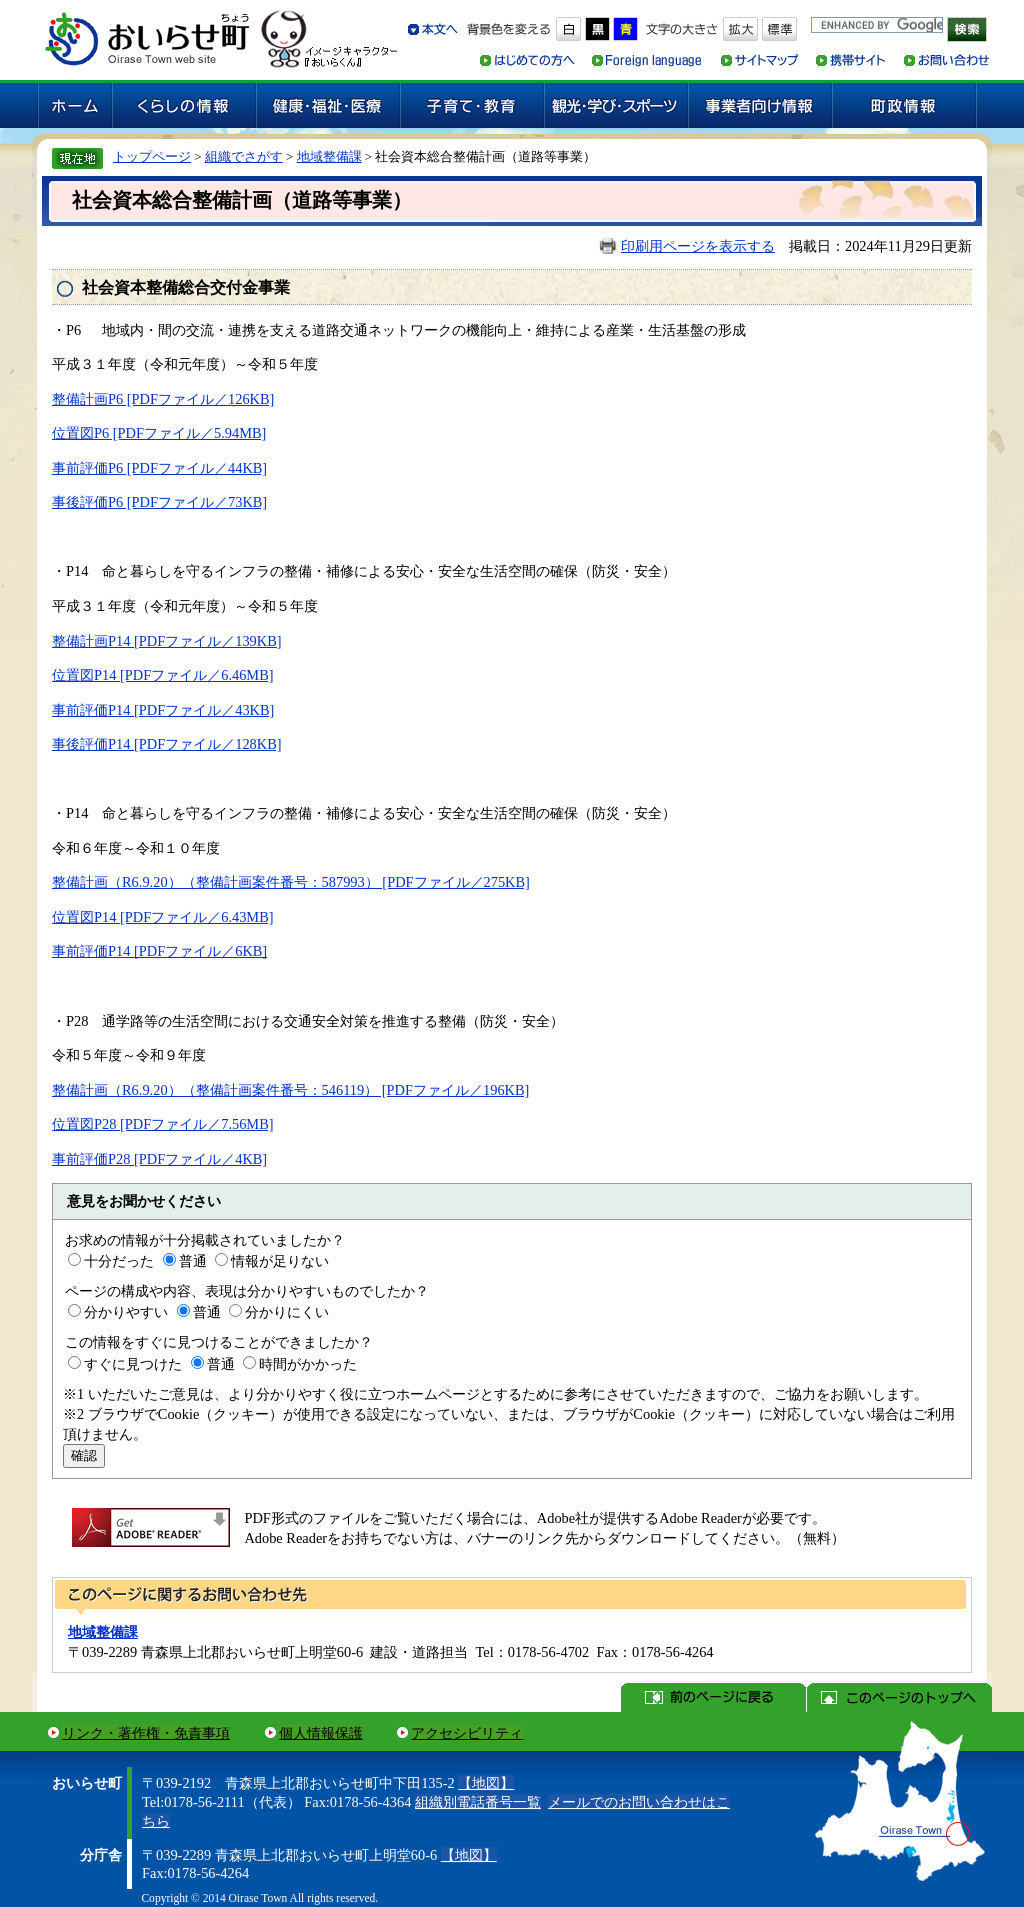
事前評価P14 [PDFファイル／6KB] (159, 951)
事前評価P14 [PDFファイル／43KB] (163, 710)
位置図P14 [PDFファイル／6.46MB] (163, 675)
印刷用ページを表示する (698, 246)
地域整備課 (329, 156)
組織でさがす (244, 156)
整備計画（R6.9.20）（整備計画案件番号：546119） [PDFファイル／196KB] (290, 1090)
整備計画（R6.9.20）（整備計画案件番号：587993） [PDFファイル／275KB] (291, 882)
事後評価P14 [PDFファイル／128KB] (167, 744)
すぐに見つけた (133, 1364)
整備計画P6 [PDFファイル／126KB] (163, 399)
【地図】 (486, 1783)
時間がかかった (308, 1364)
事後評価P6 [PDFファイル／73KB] (159, 502)
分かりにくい (287, 1312)
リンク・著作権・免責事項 (146, 1733)
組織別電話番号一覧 (478, 1802)
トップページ (152, 156)
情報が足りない (280, 1261)
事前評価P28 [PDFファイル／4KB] (159, 1159)
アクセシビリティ (467, 1733)
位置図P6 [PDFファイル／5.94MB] (159, 433)
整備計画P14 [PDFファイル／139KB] (167, 641)
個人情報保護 (321, 1733)
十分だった (119, 1261)
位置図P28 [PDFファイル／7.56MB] (163, 1124)
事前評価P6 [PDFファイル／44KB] (159, 468)
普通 (193, 1261)
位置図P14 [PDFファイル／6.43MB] (163, 917)
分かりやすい (126, 1312)
